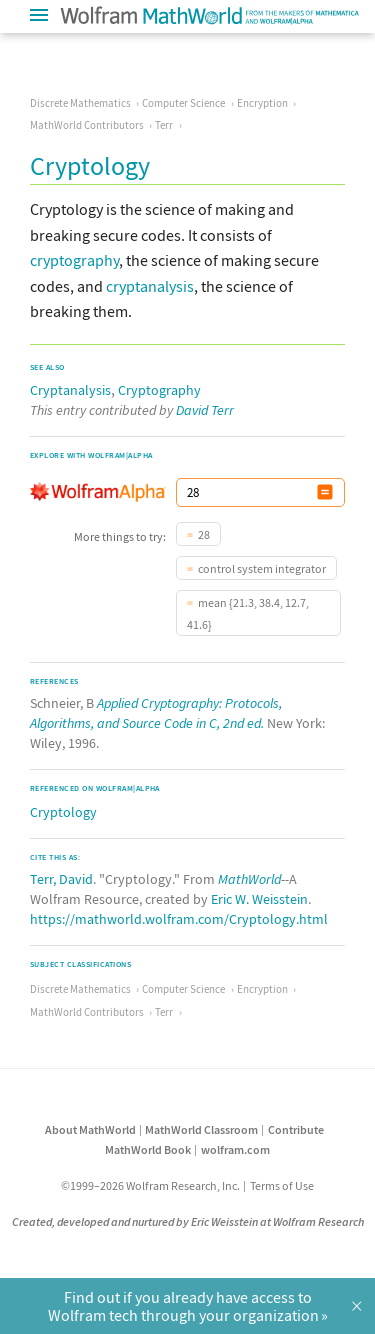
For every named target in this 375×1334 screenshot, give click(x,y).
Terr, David (61, 879)
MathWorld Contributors (87, 125)
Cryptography (159, 390)
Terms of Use (282, 1185)
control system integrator (262, 568)
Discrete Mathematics (80, 103)
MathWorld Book (148, 1149)
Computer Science (183, 103)
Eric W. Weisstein (259, 899)
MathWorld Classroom (201, 1129)
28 (204, 534)
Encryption (262, 103)
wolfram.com (235, 1149)
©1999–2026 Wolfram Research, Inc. (150, 1185)
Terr (164, 125)
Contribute (296, 1129)
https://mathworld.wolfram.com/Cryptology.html (179, 919)
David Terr (205, 410)
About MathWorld (90, 1129)
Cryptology (63, 812)
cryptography (74, 260)
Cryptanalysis (70, 390)
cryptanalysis (150, 286)
